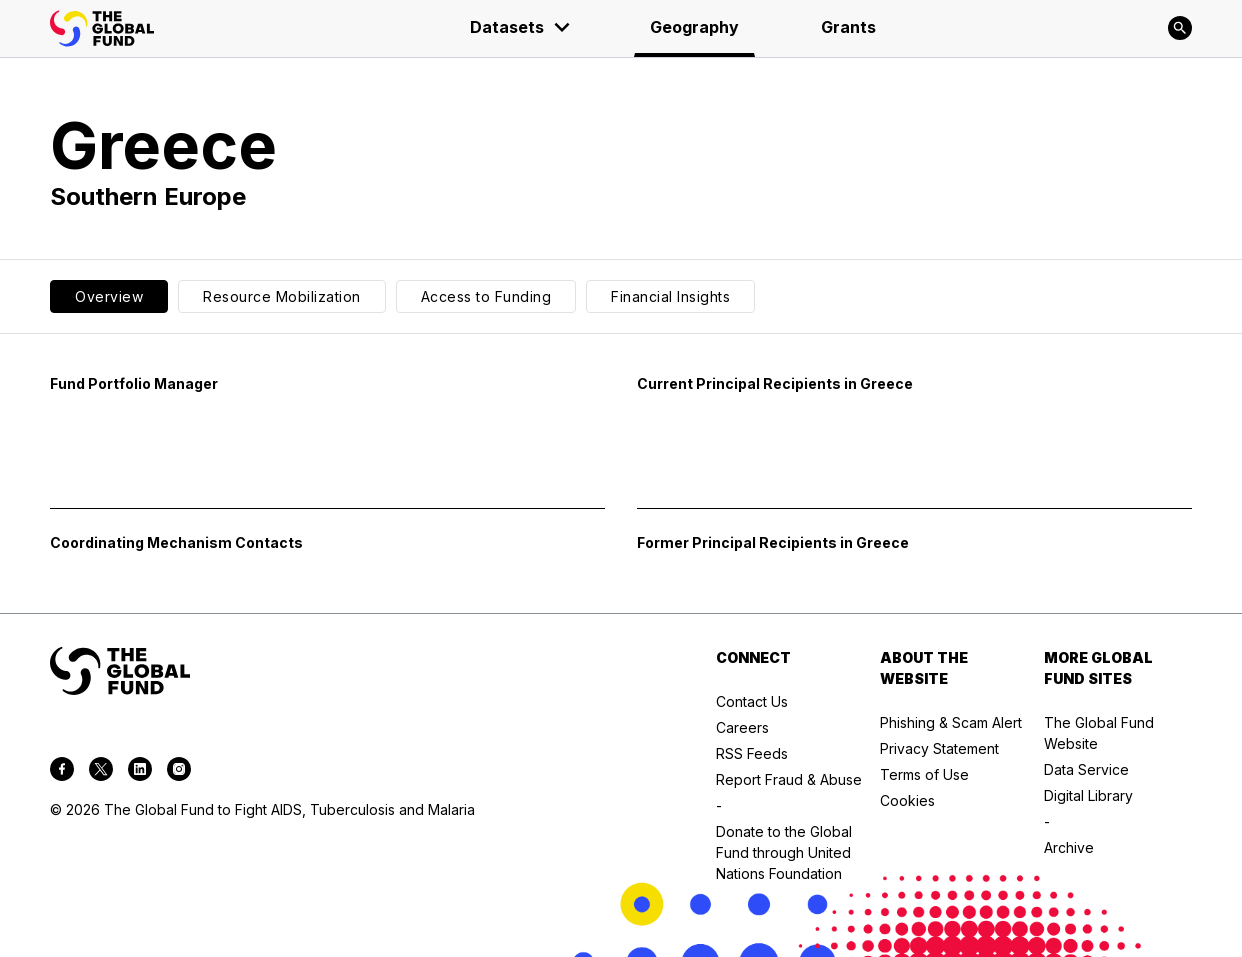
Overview (109, 296)
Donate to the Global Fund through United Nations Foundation (784, 852)
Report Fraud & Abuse (789, 779)
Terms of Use (924, 774)
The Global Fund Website (1099, 733)
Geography (694, 27)
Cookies (907, 800)
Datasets (521, 27)
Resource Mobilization (282, 296)
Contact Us (752, 701)
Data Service (1086, 769)
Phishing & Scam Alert (951, 722)
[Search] (1180, 28)
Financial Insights (670, 296)
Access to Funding (486, 296)
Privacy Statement (939, 748)
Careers (742, 727)
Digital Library (1088, 795)
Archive (1069, 847)
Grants (848, 27)
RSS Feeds (752, 753)
